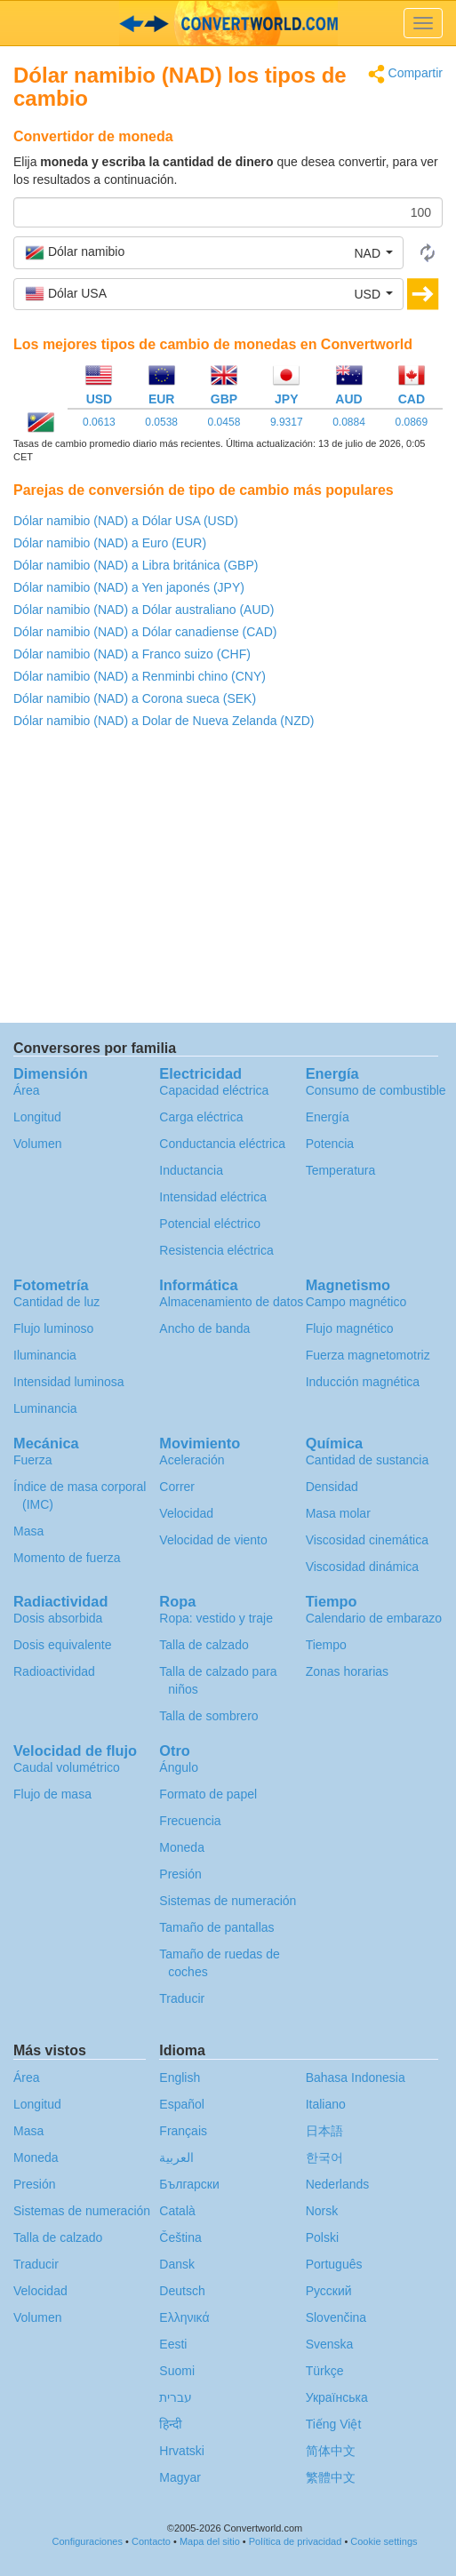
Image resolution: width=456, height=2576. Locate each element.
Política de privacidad (295, 2541)
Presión (180, 1874)
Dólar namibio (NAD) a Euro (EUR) (109, 543)
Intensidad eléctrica (213, 1197)
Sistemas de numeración (227, 1901)
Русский (329, 2291)
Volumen (37, 1143)
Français (183, 2131)
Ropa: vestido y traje (216, 1618)
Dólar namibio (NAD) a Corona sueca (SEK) (134, 698)
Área (26, 1090)
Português (334, 2264)
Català (177, 2211)
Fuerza (32, 1460)
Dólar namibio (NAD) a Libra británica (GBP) (135, 565)
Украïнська (337, 2397)
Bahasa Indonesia (355, 2077)
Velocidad (186, 1513)
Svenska (330, 2344)
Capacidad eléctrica (213, 1090)
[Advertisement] (228, 880)
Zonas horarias (347, 1671)
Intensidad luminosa (68, 1382)
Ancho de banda (204, 1328)
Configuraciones (87, 2541)
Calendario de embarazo (374, 1618)
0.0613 (99, 422)
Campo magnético (356, 1302)
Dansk (177, 2264)
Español (181, 2104)
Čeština (180, 2237)
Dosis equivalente (62, 1645)
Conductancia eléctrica (222, 1143)
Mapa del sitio (210, 2541)
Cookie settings (383, 2541)
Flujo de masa (52, 1794)
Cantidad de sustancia (367, 1460)
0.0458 (224, 422)
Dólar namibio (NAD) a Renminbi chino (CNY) (139, 676)
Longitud (37, 1117)
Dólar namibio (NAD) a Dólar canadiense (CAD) (144, 632)
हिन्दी (170, 2424)
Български (189, 2184)
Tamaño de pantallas (216, 1927)
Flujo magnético (350, 1328)
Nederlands (338, 2184)
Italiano (326, 2104)
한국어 (324, 2157)
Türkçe (325, 2371)
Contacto (151, 2541)
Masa (28, 1531)
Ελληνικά (184, 2317)
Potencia (330, 1143)
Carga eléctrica (201, 1117)
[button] (208, 252)
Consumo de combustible (376, 1090)
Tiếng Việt (334, 2424)
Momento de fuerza (67, 1558)
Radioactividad (54, 1671)
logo (228, 23)
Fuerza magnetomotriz (368, 1355)
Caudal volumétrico (66, 1767)
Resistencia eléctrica (216, 1250)
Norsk (322, 2211)
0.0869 (411, 422)
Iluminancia (44, 1355)
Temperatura (341, 1170)
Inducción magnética (363, 1382)
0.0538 (161, 422)
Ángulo (178, 1767)
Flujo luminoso (53, 1328)
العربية (176, 2157)
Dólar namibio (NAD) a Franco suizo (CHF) (132, 654)
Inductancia (191, 1170)
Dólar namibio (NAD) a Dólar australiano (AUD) (143, 609)
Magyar (180, 2477)
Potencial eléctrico (209, 1223)
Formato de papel (208, 1794)
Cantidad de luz (56, 1302)
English (179, 2077)
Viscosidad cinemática (367, 1540)
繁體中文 (331, 2477)
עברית (175, 2397)
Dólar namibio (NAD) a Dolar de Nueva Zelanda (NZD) (163, 721)
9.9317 (286, 422)
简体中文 (331, 2451)
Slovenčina (336, 2317)
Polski (322, 2237)
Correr (177, 1486)
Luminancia (45, 1408)
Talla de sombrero (208, 1716)
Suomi (177, 2371)
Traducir (181, 1998)
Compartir (405, 74)
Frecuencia (189, 1821)
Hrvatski (181, 2451)
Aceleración (191, 1460)
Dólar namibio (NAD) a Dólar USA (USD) (125, 521)
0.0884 (348, 422)
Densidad (332, 1486)
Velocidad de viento (213, 1540)
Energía (327, 1117)
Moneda (181, 1847)
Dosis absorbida (57, 1618)
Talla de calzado (203, 1645)
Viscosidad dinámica (362, 1566)
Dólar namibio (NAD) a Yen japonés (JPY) (128, 587)
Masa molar (338, 1513)
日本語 (324, 2131)
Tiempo (326, 1645)
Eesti (173, 2344)
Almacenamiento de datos (231, 1302)
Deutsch (181, 2291)
